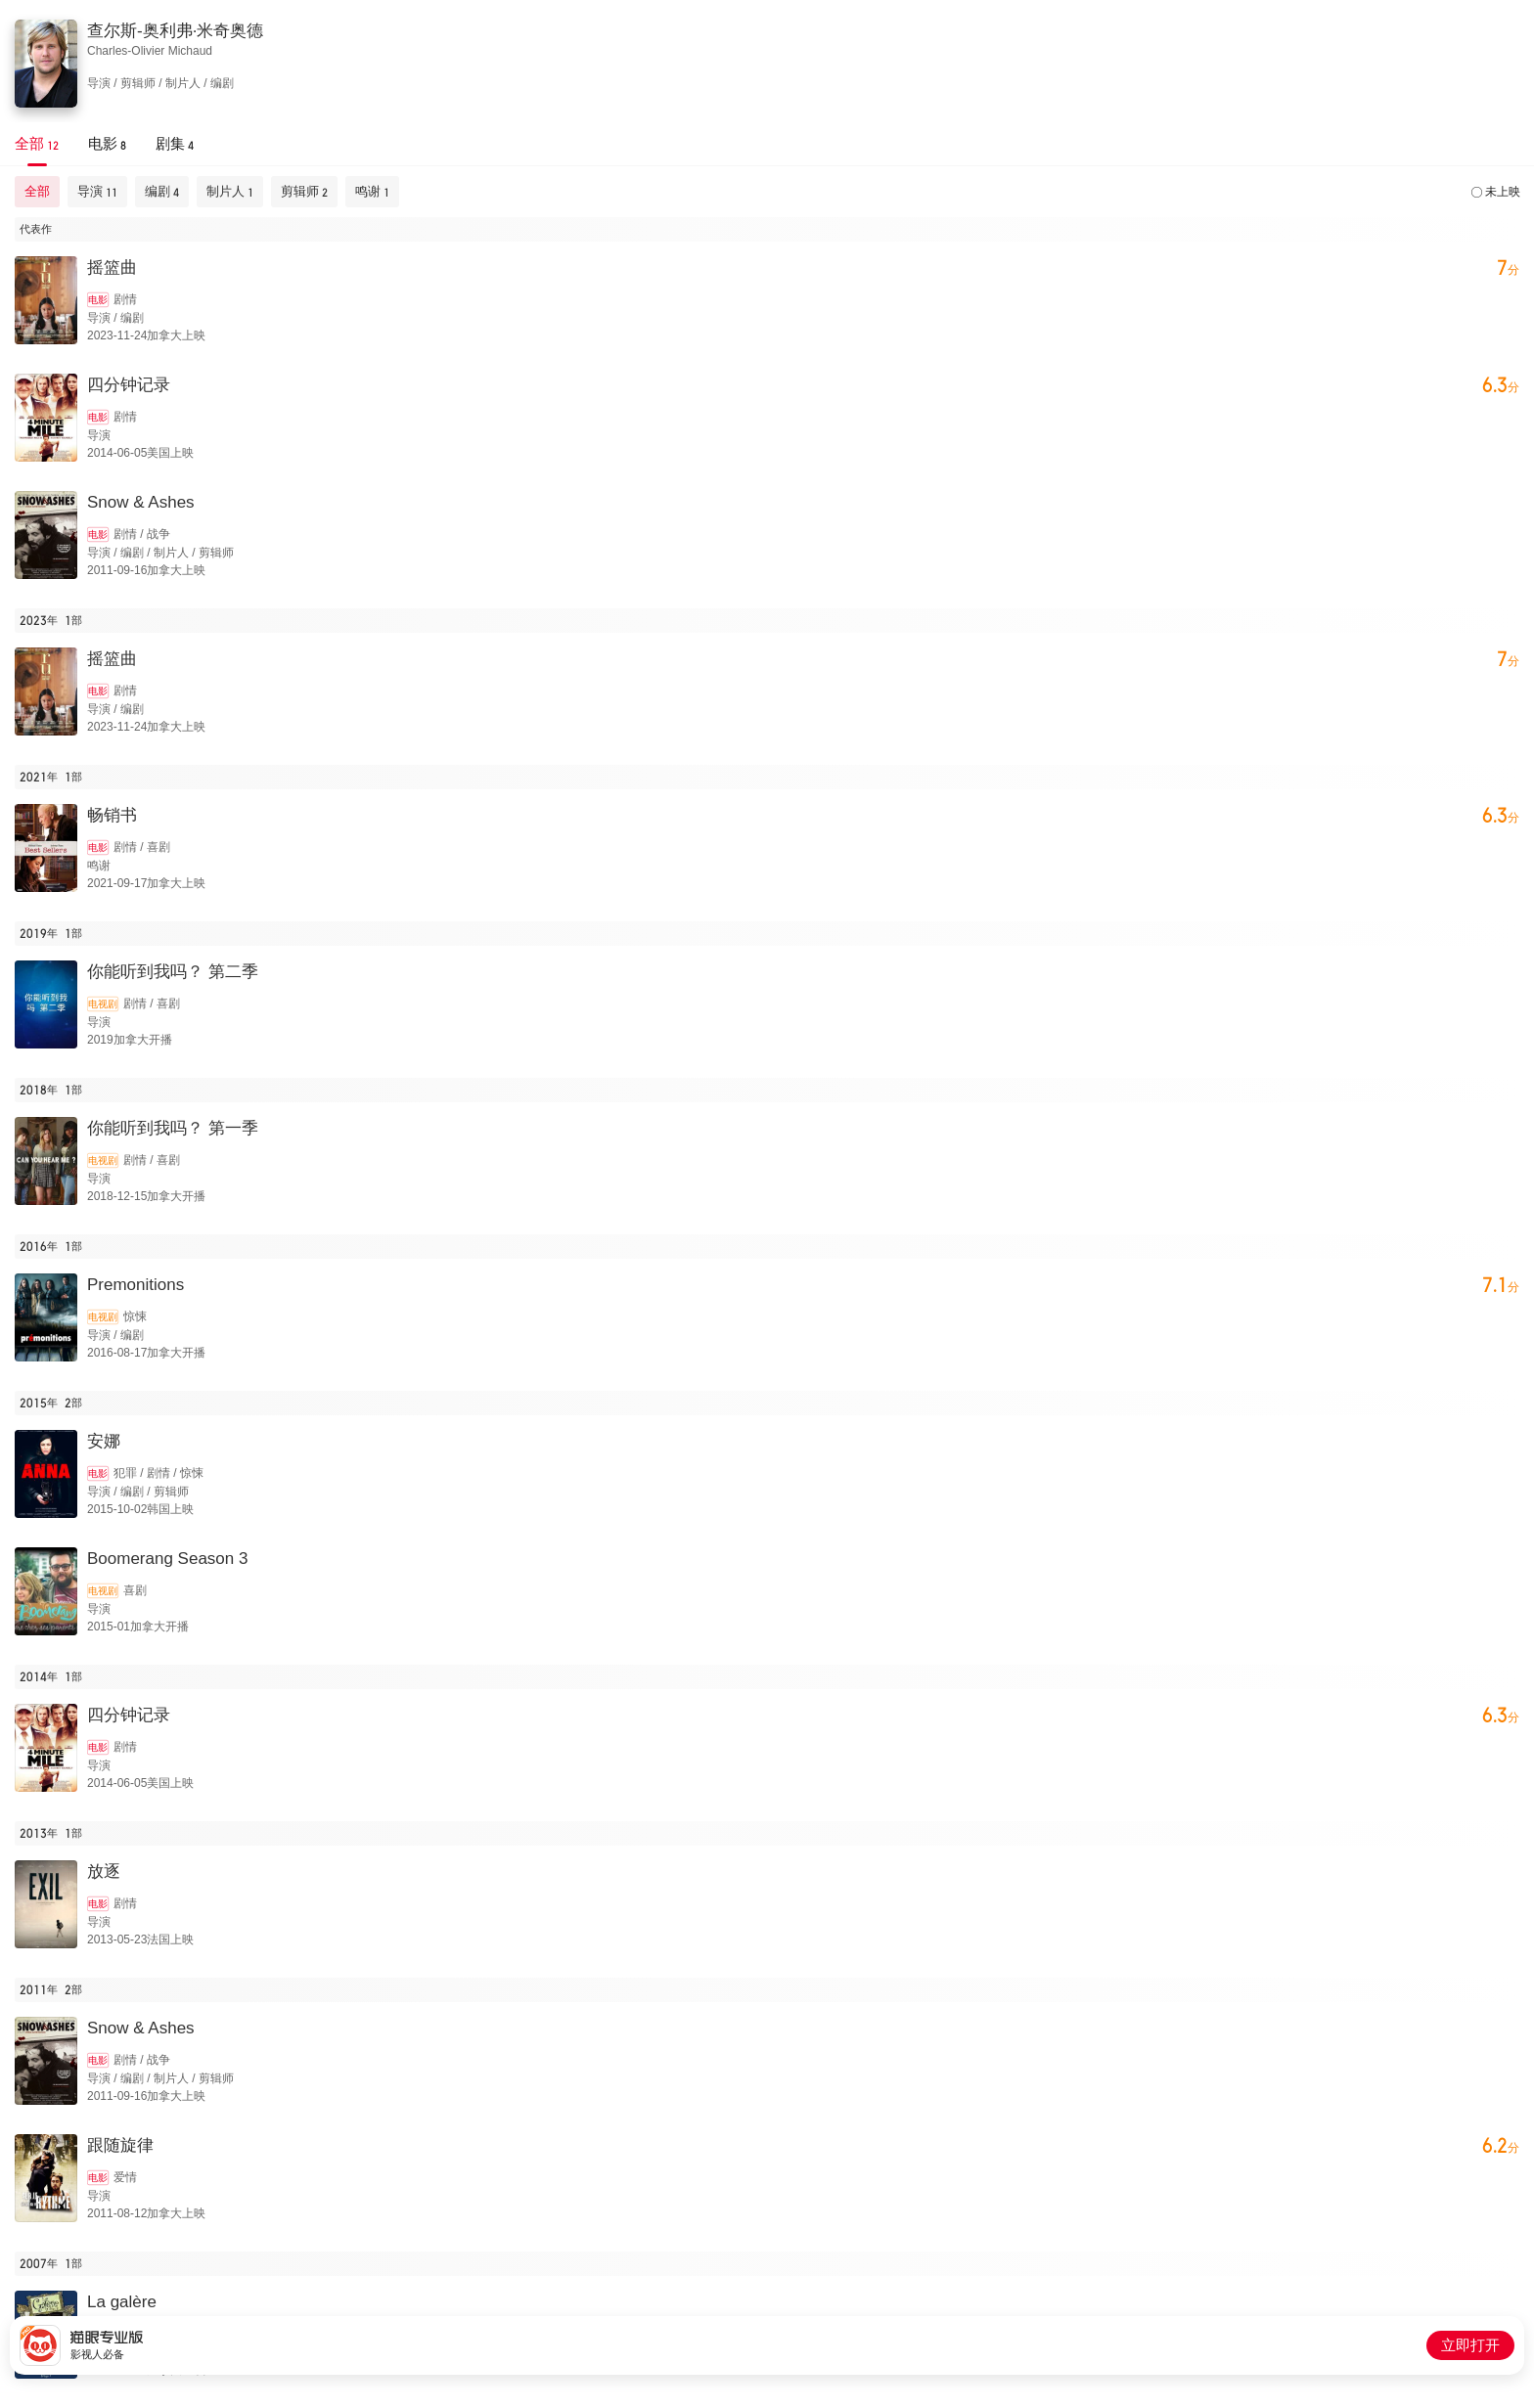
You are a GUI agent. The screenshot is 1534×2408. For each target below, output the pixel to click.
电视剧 (102, 1004)
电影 (98, 299)
